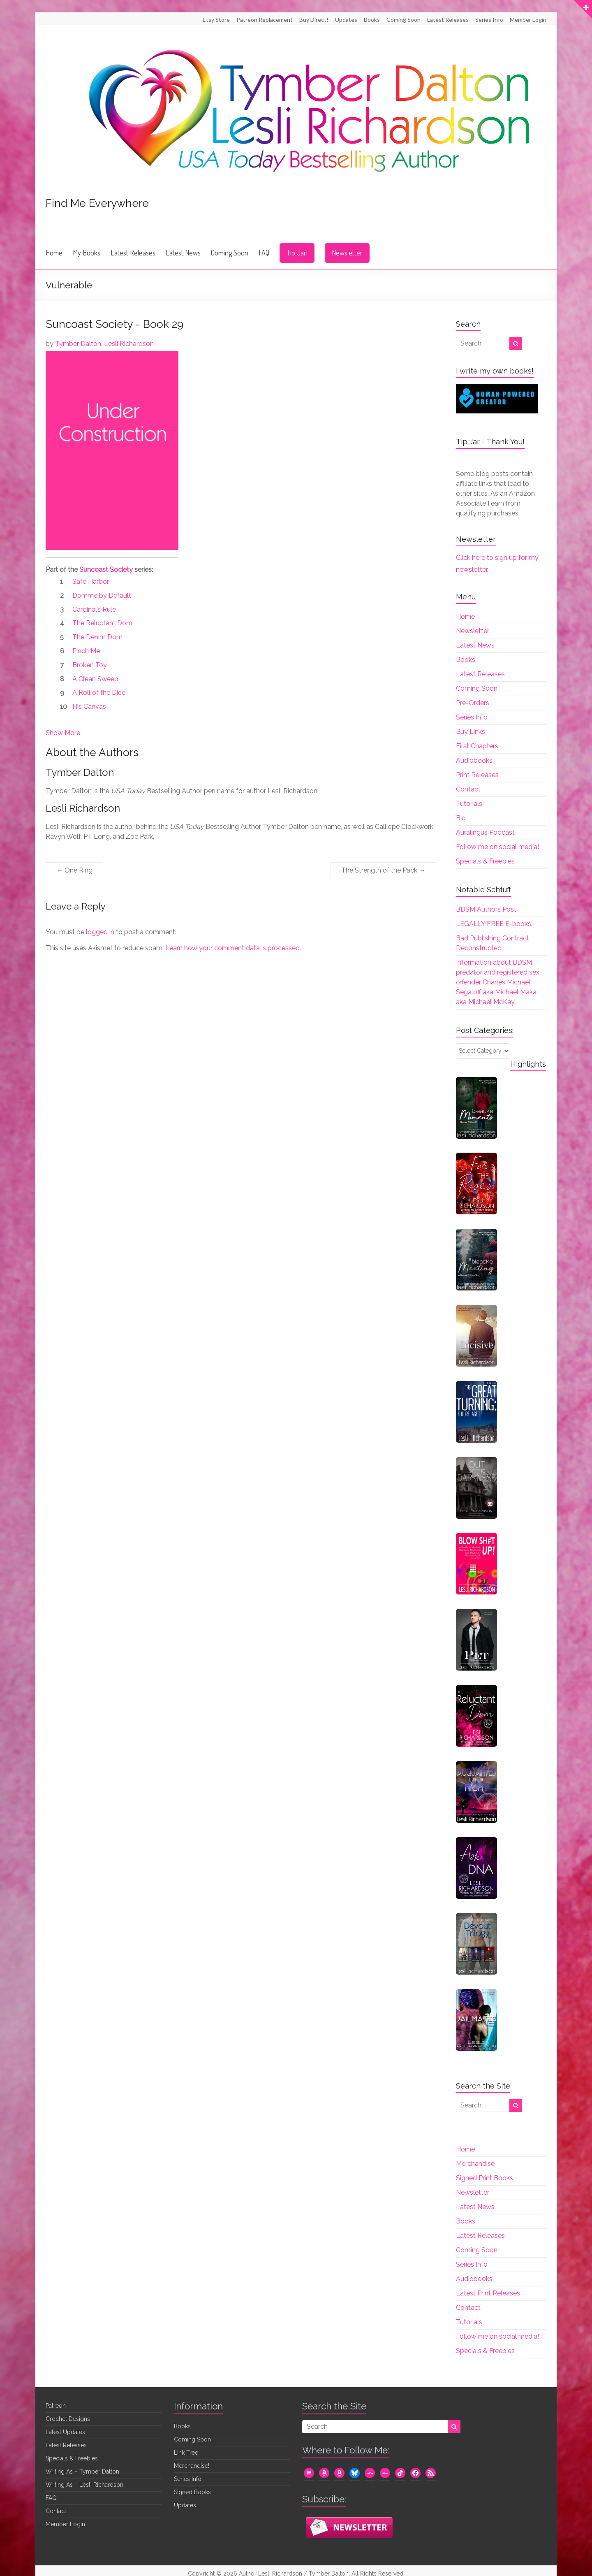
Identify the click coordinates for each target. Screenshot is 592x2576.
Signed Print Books (484, 2178)
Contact (468, 789)
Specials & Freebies (485, 861)
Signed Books (192, 2492)
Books (372, 19)
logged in (100, 932)
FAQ (264, 252)
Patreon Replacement (264, 19)
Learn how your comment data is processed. (233, 948)
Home (54, 252)
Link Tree (186, 2452)
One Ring (74, 870)
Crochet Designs (68, 2419)
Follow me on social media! (497, 847)
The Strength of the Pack (383, 870)
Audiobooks (474, 760)
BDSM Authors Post (486, 909)
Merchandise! (191, 2465)
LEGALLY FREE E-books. (494, 924)
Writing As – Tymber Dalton (82, 2471)
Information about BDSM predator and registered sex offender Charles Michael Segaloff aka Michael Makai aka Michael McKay (497, 982)
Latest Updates (65, 2432)
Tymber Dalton (78, 344)
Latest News (183, 252)
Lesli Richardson (129, 344)
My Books (86, 252)
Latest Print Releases (488, 2293)
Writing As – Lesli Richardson (84, 2484)
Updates (346, 19)
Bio (461, 818)
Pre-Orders (472, 703)
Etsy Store (216, 19)
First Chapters (477, 746)
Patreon (56, 2405)
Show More (63, 733)
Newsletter (347, 252)
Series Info (489, 19)
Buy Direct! (313, 19)
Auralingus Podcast (485, 832)
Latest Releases (448, 19)
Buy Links (470, 732)
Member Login (528, 19)
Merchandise (475, 2164)
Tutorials (469, 804)
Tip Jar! (297, 252)
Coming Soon (403, 19)
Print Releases (477, 775)
